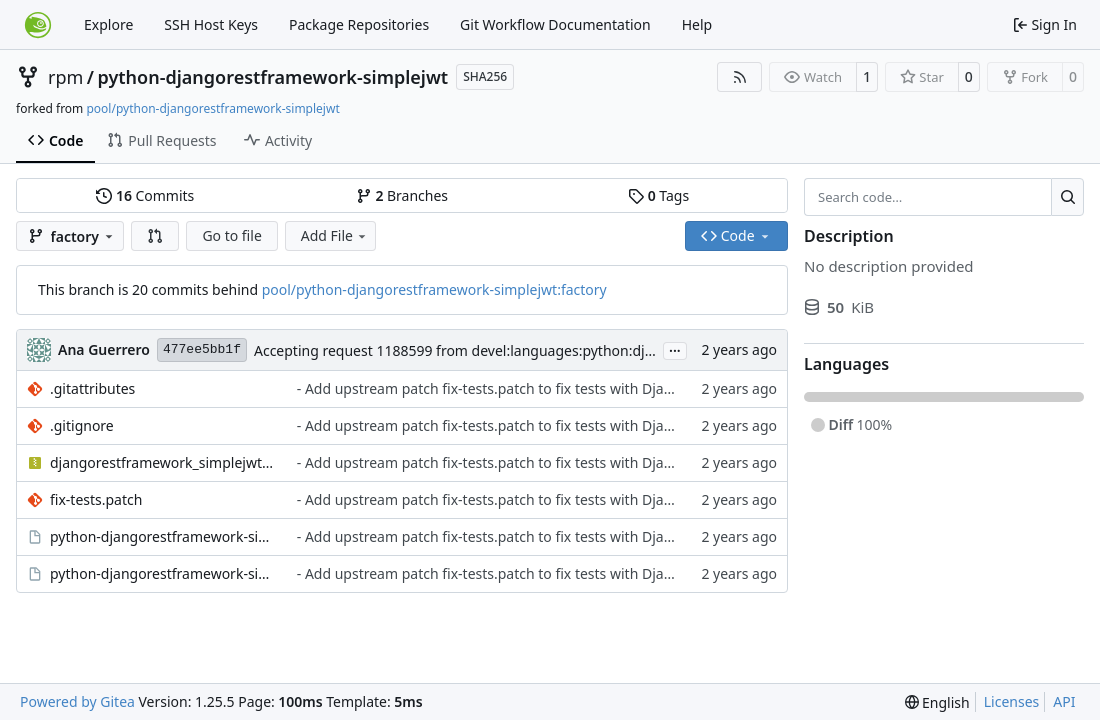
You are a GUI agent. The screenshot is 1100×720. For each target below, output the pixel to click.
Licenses (1012, 701)
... (675, 349)
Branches (402, 195)
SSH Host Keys (211, 24)
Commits (145, 195)
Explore (108, 24)
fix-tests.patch (96, 499)
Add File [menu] (335, 235)
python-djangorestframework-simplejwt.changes (163, 536)
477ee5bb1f (202, 349)
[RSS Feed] (740, 77)
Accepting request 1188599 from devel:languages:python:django (466, 350)
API (1064, 701)
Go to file (231, 235)
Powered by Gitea (77, 701)
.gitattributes (92, 388)
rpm (65, 77)
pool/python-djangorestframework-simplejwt (212, 108)
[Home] (38, 25)
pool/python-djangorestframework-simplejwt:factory (434, 289)
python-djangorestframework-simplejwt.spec (163, 573)
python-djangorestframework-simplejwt (273, 77)
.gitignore (82, 425)
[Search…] (1067, 197)
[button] (155, 236)
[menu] (937, 702)
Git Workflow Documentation (555, 24)
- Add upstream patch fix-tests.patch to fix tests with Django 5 (499, 388)
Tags (658, 195)
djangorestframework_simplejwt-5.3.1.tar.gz (163, 462)
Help (697, 24)
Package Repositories (359, 24)
